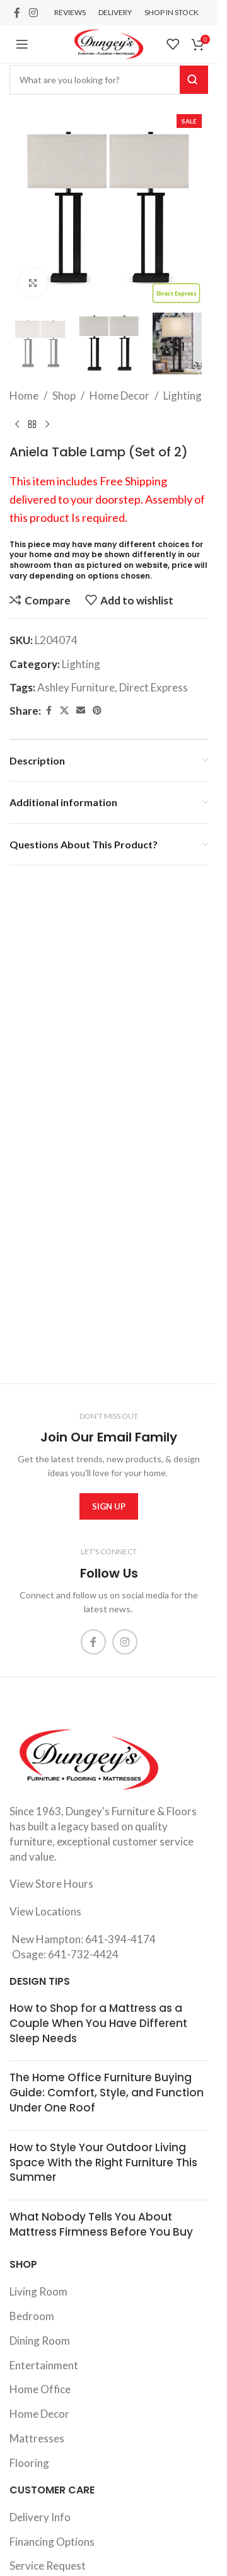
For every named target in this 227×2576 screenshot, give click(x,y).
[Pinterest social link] (97, 710)
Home (23, 395)
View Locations (45, 1911)
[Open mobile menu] (22, 44)
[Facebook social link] (17, 12)
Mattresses (36, 2438)
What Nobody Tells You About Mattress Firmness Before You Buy (101, 2224)
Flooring (29, 2462)
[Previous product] (17, 424)
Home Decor (119, 395)
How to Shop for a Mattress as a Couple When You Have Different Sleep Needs (98, 2023)
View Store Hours (51, 1883)
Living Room (38, 2291)
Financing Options (52, 2541)
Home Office (40, 2389)
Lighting (182, 395)
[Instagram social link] (33, 12)
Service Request (47, 2565)
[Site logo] (108, 42)
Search (194, 80)
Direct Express (153, 687)
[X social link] (64, 710)
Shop (64, 395)
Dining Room (39, 2340)
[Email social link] (81, 710)
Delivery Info (40, 2517)
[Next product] (47, 424)
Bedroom (31, 2316)
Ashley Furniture (76, 687)
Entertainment (43, 2365)
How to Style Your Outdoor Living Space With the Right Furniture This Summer (103, 2162)
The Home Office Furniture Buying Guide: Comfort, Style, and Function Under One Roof (106, 2092)
